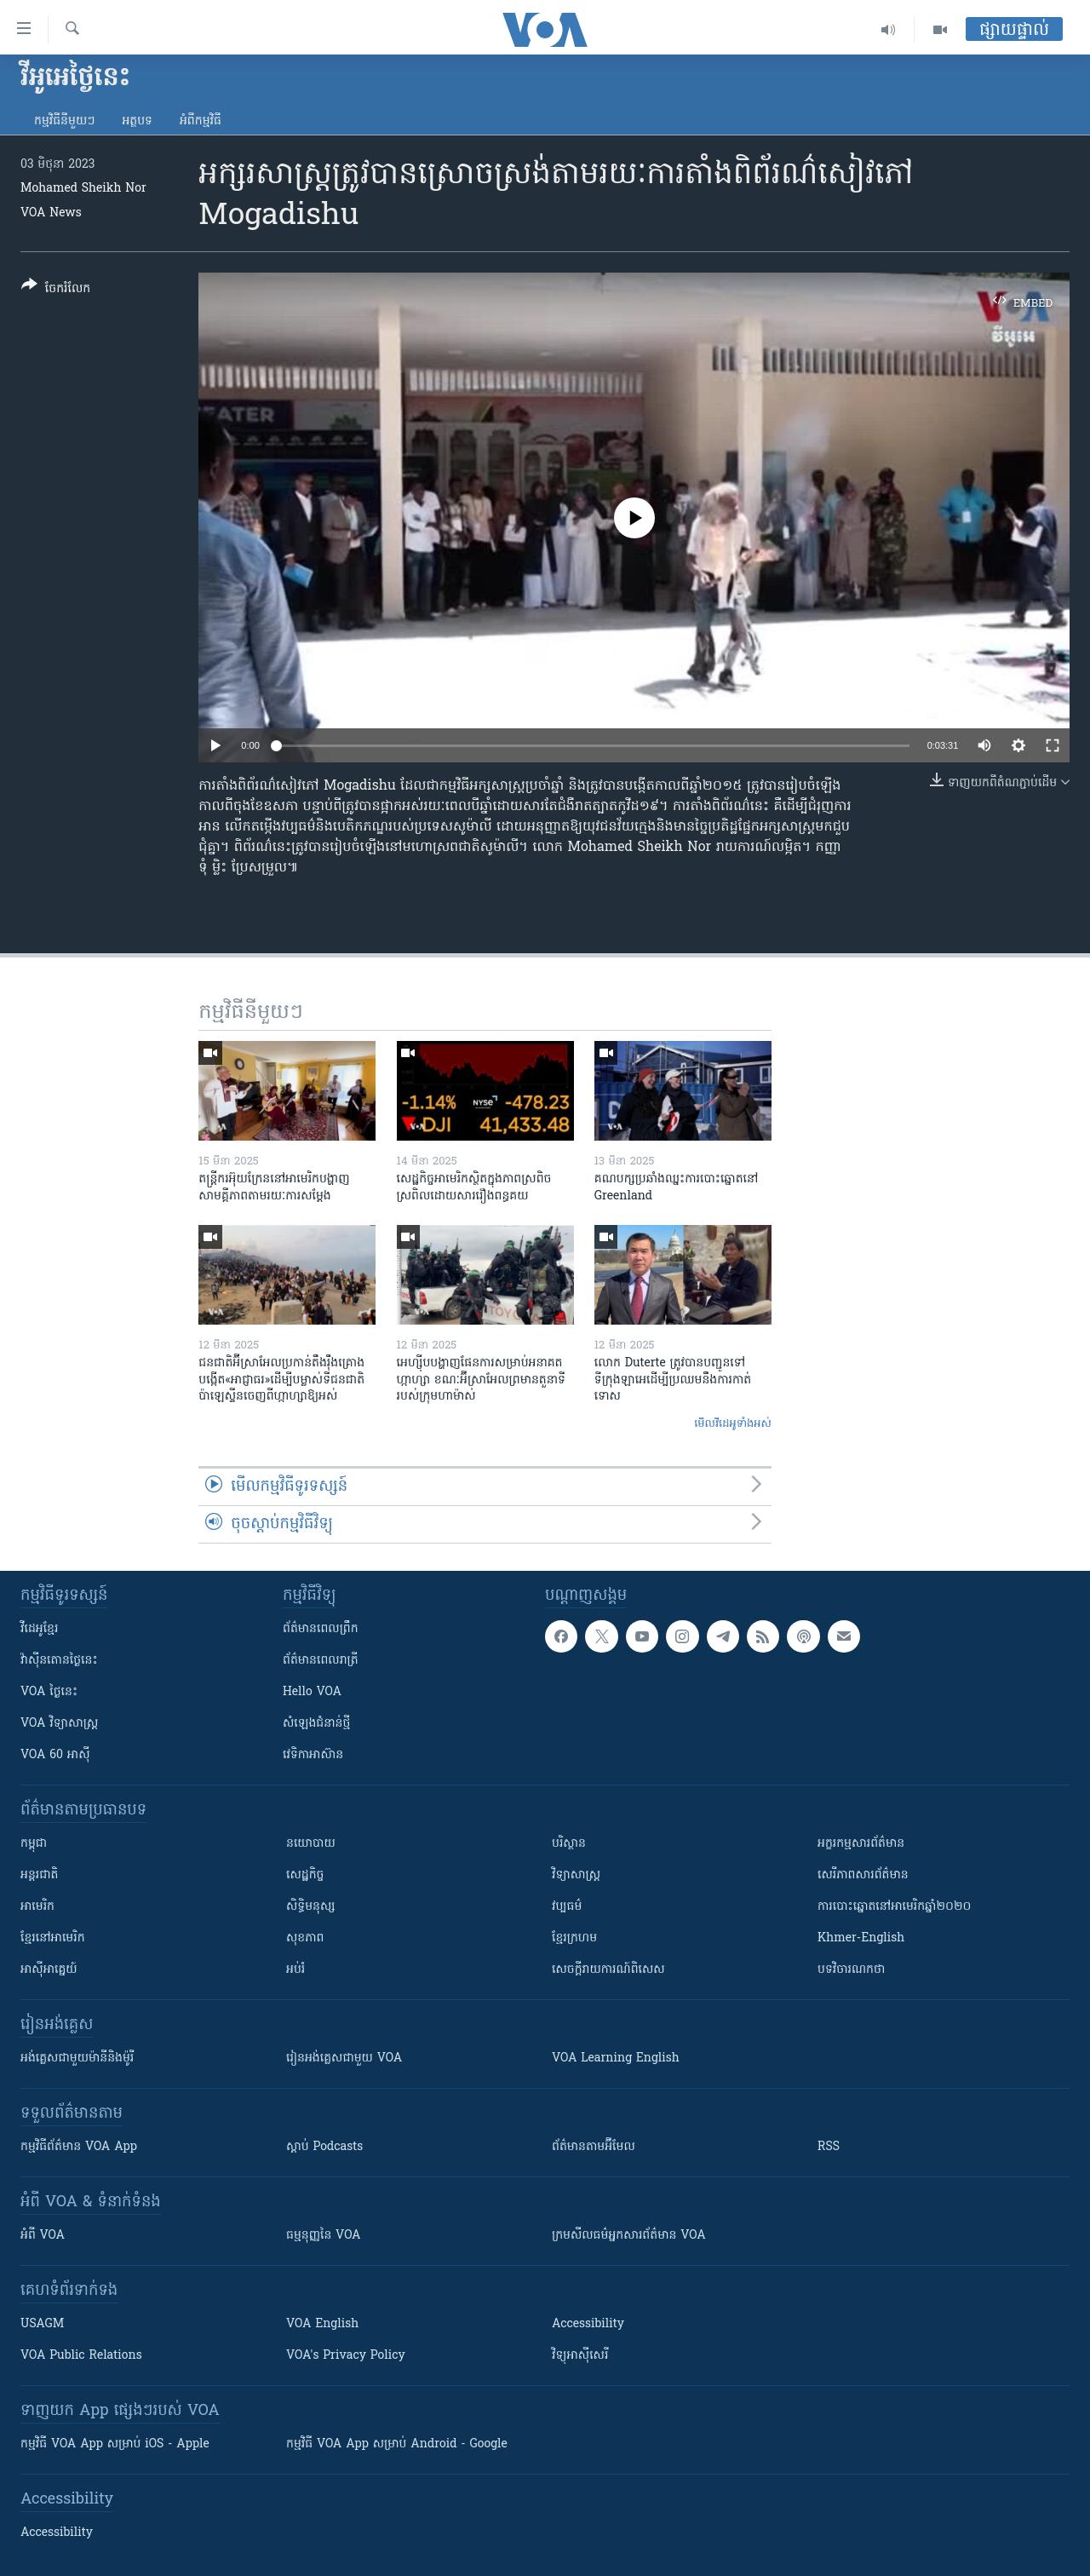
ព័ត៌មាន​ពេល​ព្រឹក (321, 1629)
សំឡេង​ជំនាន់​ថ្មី (316, 1724)
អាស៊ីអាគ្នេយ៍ (48, 1970)
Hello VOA (312, 1692)
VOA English (322, 2324)
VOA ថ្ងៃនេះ (48, 1692)
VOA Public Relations (81, 2356)
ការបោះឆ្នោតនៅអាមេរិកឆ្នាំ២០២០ (894, 1907)
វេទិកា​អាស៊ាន (313, 1755)
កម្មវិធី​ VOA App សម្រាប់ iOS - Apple (114, 2444)
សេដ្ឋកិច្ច (305, 1875)
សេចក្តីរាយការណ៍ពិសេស (608, 1970)
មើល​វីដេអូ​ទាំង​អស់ (733, 1424)
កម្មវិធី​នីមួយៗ (64, 121)
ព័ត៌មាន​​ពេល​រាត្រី (321, 1661)
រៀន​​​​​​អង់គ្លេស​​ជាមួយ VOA (344, 2058)
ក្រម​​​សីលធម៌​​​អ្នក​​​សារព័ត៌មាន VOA (629, 2236)
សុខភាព (305, 1938)
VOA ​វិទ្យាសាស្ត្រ (59, 1724)
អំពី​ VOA (42, 2236)
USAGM (42, 2324)
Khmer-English (861, 1938)
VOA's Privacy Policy (345, 2356)
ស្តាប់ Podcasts (324, 2147)
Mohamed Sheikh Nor (83, 189)
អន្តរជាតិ (39, 1875)
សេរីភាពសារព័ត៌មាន (863, 1875)
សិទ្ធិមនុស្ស (311, 1907)
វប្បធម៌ (567, 1907)
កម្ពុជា (33, 1844)
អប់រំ (295, 1970)
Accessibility (588, 2324)
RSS (829, 2147)
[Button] (55, 290)
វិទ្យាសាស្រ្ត (576, 1875)
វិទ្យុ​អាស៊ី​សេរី (580, 2356)
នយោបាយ (311, 1844)
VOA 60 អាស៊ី (55, 1755)
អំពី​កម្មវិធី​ (200, 121)
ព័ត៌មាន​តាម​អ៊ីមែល (593, 2147)
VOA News (51, 213)
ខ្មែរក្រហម (574, 1938)
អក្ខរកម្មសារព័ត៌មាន (861, 1844)
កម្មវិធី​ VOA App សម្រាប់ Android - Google (397, 2444)
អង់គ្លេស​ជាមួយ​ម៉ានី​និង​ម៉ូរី (77, 2058)
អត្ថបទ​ (137, 121)
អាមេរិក (37, 1907)
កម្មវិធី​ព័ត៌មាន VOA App (78, 2147)
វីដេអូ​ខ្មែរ (39, 1629)
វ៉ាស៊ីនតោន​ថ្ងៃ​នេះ (59, 1661)
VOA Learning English (616, 2058)
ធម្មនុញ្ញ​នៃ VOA (323, 2236)
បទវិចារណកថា (851, 1970)
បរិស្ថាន (569, 1844)
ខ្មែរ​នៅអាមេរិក (52, 1938)
